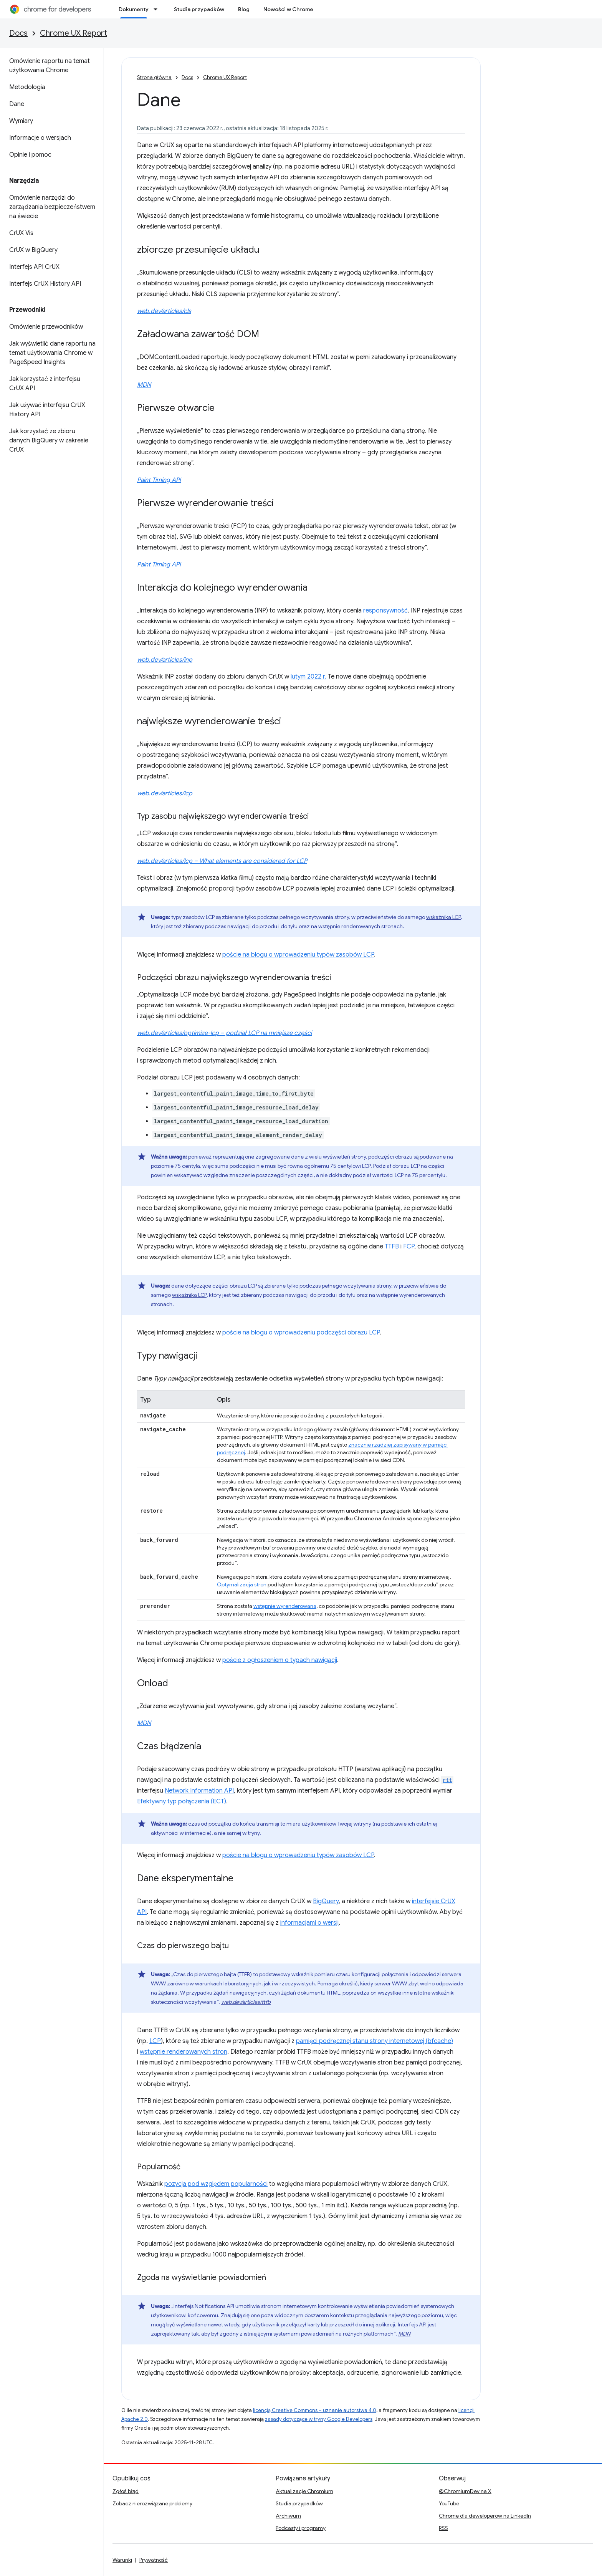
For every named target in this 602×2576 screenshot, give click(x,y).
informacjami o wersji (309, 1923)
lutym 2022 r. (308, 676)
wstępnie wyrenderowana (284, 1606)
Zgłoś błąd (125, 2491)
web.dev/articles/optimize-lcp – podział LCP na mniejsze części (224, 1033)
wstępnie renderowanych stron (183, 2052)
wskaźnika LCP (443, 917)
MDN (144, 385)
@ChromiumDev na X (465, 2491)
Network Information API (199, 1791)
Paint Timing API (159, 480)
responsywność (385, 610)
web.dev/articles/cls (164, 311)
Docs (18, 33)
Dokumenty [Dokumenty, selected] (134, 9)
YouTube (449, 2503)
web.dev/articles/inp (164, 660)
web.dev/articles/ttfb (246, 2001)
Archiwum (288, 2515)
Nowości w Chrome (288, 9)
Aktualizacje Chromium (304, 2491)
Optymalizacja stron (241, 1584)
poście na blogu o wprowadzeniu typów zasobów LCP (298, 955)
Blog (244, 9)
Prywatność (153, 2560)
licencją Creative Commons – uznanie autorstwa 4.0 (314, 2410)
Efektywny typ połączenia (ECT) (181, 1801)
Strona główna (154, 77)
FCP (408, 1246)
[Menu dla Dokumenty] (158, 9)
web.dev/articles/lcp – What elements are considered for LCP (222, 861)
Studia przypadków (199, 9)
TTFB (392, 1246)
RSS (443, 2528)
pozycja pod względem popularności (216, 2184)
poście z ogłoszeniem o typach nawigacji (279, 1660)
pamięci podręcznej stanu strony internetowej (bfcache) (374, 2041)
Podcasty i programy (301, 2528)
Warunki (122, 2560)
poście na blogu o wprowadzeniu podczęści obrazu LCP (301, 1332)
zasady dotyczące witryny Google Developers (318, 2419)
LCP (155, 2041)
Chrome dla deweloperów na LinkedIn (485, 2515)
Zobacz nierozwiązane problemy (152, 2503)
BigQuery (326, 1901)
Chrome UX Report (73, 33)
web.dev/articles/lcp (164, 793)
